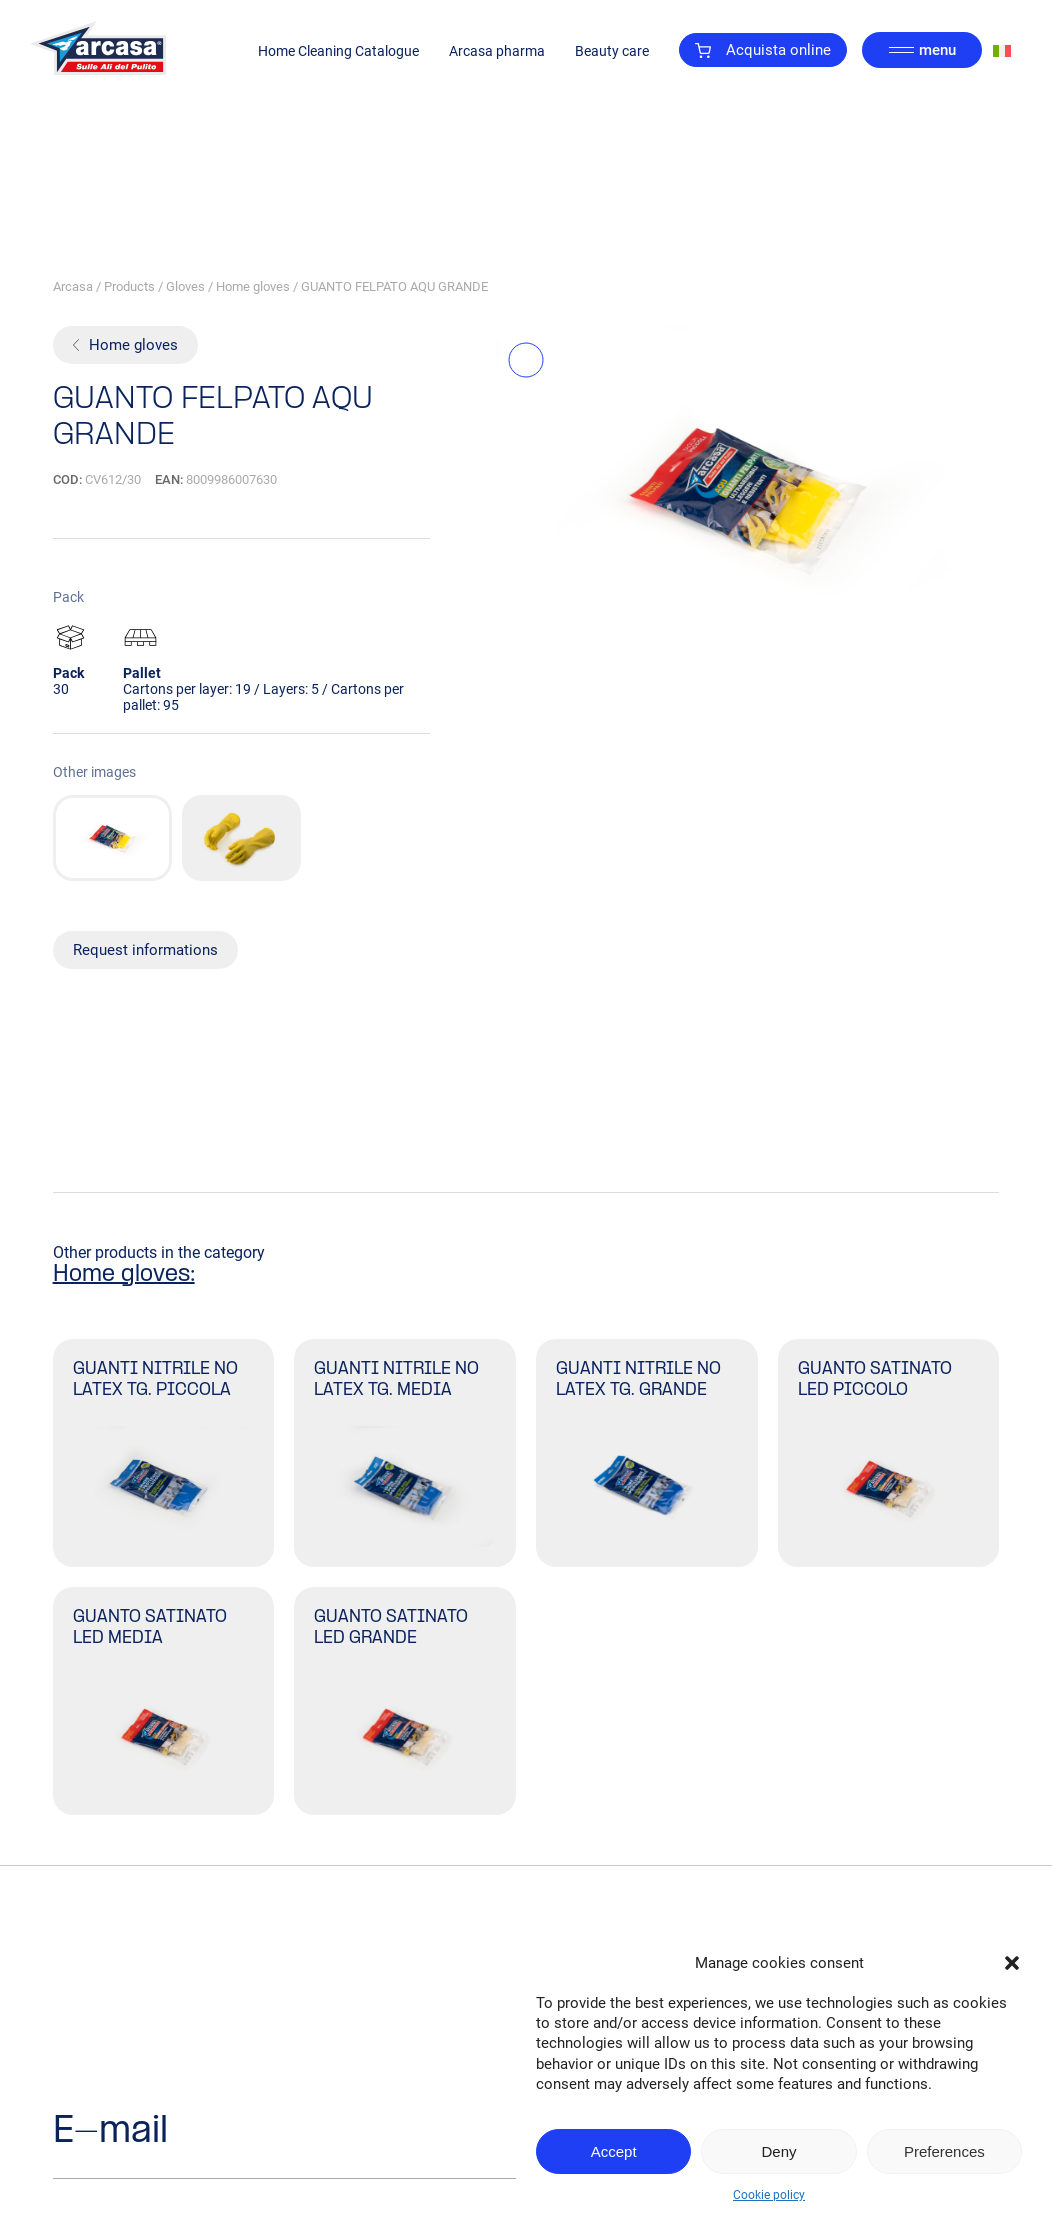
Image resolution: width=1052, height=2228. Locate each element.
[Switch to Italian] (1002, 50)
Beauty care (612, 51)
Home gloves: (124, 1275)
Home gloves (253, 286)
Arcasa (73, 286)
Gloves (185, 286)
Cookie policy (769, 2195)
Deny (778, 2151)
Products (129, 286)
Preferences (944, 2151)
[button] (1012, 1963)
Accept (614, 2151)
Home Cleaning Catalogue (338, 51)
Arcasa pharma (497, 51)
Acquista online (763, 50)
